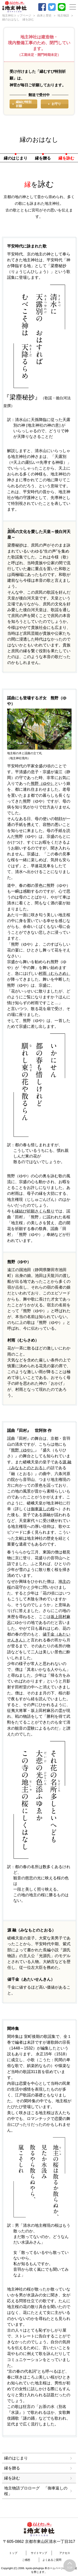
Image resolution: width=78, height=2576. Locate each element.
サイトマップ (39, 2553)
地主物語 (63, 15)
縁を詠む (66, 158)
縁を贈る (43, 158)
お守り (56, 104)
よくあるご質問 (51, 2559)
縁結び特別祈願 (23, 104)
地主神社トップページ (16, 15)
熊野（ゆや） (42, 783)
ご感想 (26, 2559)
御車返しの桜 (42, 1509)
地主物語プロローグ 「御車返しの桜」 (35, 2491)
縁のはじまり (15, 158)
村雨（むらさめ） (54, 973)
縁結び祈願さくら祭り (34, 1211)
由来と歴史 (44, 15)
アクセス (64, 2553)
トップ (13, 2553)
